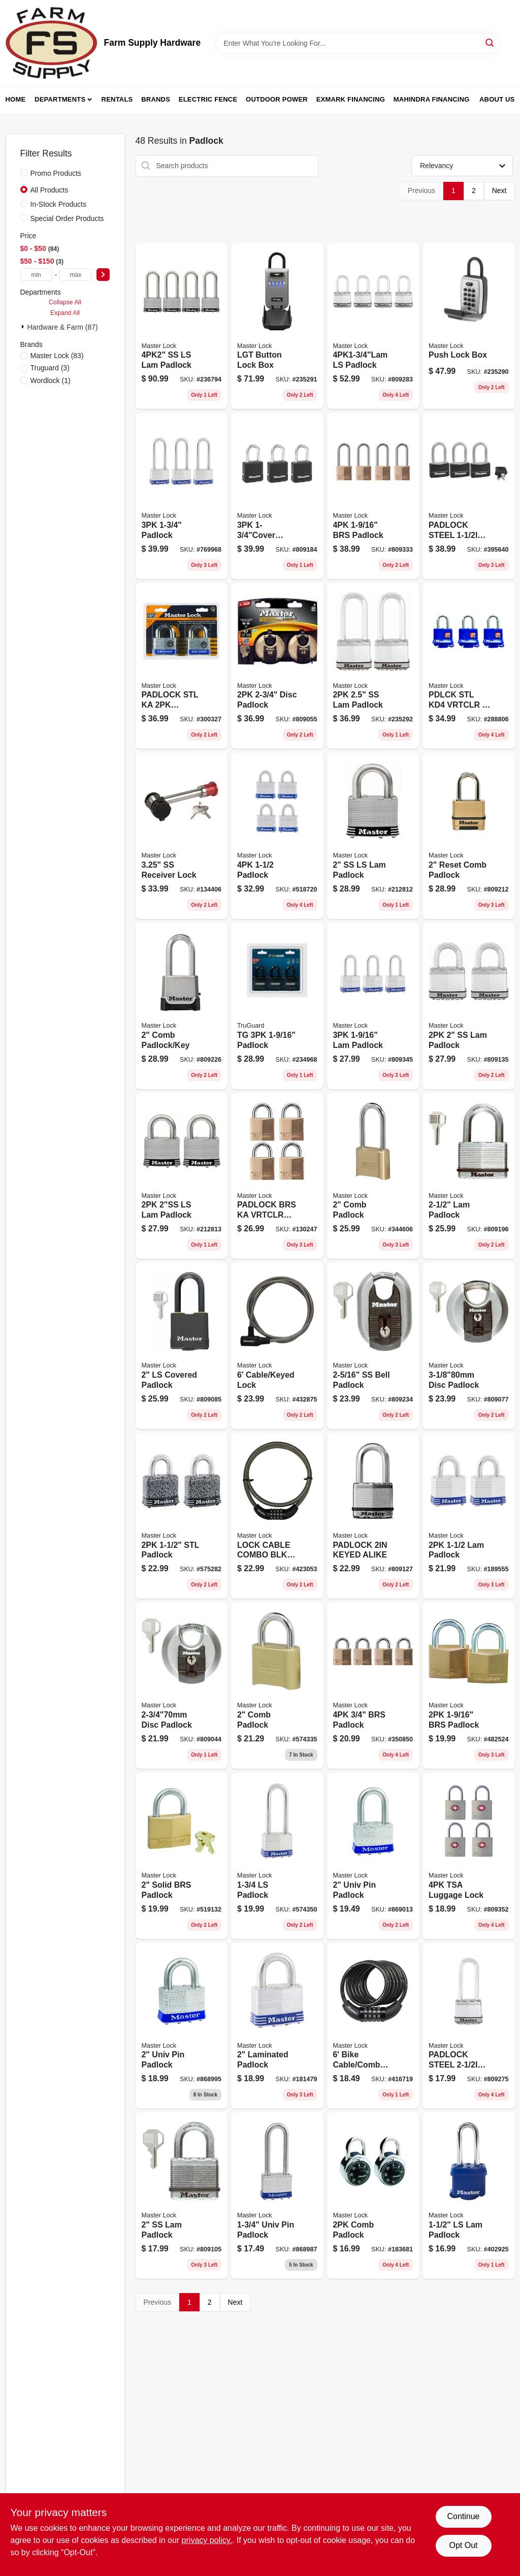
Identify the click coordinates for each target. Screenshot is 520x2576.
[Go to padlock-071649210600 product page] (468, 2195)
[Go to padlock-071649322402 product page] (277, 835)
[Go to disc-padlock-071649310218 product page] (277, 666)
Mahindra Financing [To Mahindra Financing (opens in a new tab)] (432, 99)
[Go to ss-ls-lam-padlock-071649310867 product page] (373, 835)
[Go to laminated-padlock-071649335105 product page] (277, 2026)
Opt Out (463, 2545)
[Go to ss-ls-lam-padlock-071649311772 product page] (182, 326)
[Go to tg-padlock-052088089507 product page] (277, 1006)
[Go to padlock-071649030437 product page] (468, 1685)
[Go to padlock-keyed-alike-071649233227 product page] (373, 1516)
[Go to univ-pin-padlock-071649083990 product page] (373, 1855)
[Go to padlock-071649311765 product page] (468, 1176)
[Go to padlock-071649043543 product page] (373, 495)
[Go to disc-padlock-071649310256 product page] (468, 1345)
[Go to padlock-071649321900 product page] (468, 1516)
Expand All (65, 312)
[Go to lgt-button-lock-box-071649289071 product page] (277, 326)
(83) (57, 356)
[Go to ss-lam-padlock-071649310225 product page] (182, 2195)
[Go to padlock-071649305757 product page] (277, 1855)
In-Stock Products (58, 204)
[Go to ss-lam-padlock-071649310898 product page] (468, 1006)
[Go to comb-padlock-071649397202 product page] (373, 2195)
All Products (49, 190)
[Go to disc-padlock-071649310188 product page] (182, 1685)
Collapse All (65, 302)
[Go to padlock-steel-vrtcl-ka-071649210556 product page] (468, 495)
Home (16, 99)
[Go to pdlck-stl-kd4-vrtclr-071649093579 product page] (468, 666)
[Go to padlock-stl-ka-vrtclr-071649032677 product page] (182, 666)
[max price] (75, 274)
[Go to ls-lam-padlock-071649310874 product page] (182, 1176)
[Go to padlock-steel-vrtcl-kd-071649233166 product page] (468, 2026)
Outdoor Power (277, 99)
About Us (497, 99)
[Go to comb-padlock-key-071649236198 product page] (182, 1006)
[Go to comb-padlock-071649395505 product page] (373, 1176)
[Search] (490, 42)
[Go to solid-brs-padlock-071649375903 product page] (182, 1855)
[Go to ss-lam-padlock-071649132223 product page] (373, 666)
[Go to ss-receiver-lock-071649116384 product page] (182, 835)
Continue (463, 2516)
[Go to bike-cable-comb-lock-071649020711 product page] (373, 2026)
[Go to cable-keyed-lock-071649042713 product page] (277, 1345)
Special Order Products (67, 218)
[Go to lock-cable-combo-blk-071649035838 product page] (277, 1516)
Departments (60, 99)
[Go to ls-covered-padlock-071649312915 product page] (182, 1345)
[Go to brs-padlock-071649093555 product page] (373, 1685)
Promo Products (55, 173)
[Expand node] (24, 327)
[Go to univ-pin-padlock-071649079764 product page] (182, 2026)
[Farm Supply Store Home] (51, 43)
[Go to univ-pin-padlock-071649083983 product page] (277, 2195)
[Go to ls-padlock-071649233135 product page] (373, 326)
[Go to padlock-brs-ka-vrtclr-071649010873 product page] (277, 1176)
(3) (50, 368)
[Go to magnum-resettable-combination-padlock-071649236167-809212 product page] (468, 835)
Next (499, 190)
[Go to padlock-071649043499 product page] (182, 495)
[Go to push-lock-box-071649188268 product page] (468, 326)
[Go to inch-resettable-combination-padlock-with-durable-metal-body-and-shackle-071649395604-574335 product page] (277, 1685)
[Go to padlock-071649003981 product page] (182, 1516)
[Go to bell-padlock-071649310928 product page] (373, 1345)
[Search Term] (357, 43)
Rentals (117, 99)
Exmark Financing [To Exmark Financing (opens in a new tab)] (350, 99)
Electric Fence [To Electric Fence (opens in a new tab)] (208, 99)
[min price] (36, 274)
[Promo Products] (23, 172)
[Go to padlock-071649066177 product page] (373, 1006)
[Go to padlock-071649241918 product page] (277, 495)
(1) (50, 380)
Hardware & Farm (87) (62, 327)
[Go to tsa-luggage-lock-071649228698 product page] (468, 1855)
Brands (155, 99)
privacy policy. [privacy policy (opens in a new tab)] (207, 2540)
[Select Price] (103, 274)
